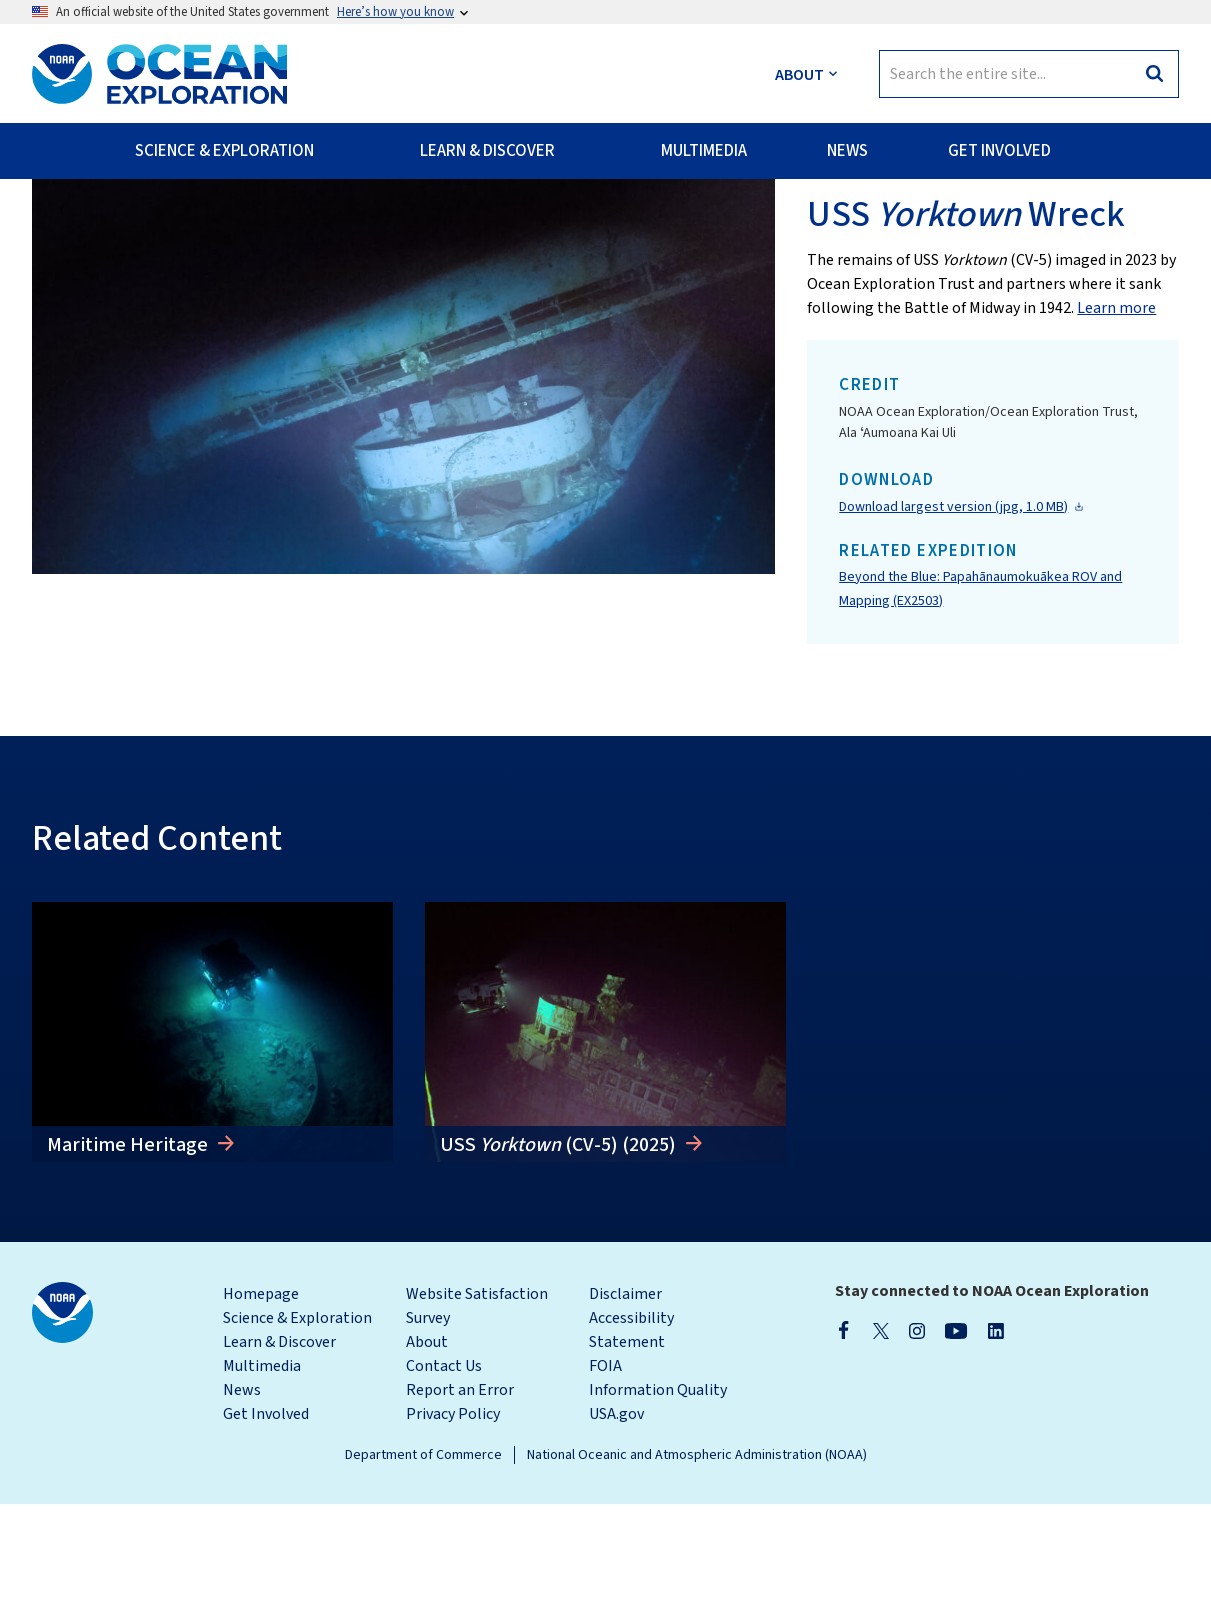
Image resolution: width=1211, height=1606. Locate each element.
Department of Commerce (423, 1557)
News (242, 1492)
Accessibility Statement (631, 1432)
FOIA (605, 1468)
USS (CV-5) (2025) (560, 1246)
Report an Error (460, 1492)
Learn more (1116, 410)
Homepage (261, 1396)
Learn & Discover (279, 1444)
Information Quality (658, 1492)
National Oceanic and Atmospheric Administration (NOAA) (697, 1557)
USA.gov (616, 1516)
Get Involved (266, 1516)
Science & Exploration (297, 1420)
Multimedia (262, 1468)
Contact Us (444, 1468)
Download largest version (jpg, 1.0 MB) (953, 608)
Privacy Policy (453, 1516)
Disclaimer (625, 1396)
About (427, 1444)
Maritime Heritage (129, 1246)
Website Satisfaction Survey (477, 1408)
